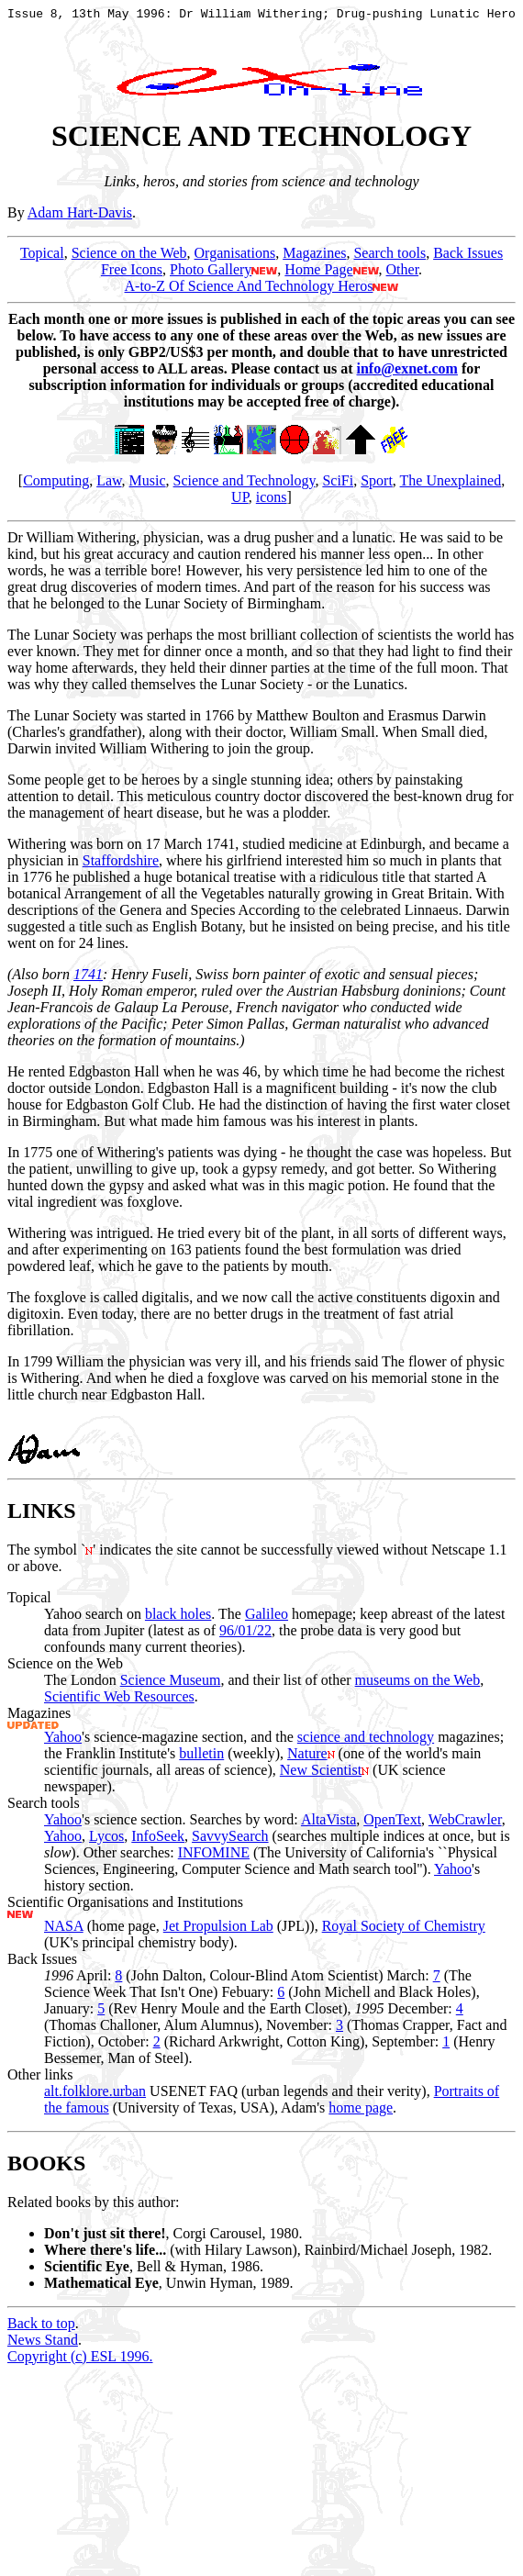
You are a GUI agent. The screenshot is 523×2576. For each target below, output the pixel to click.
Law (108, 486)
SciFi (337, 486)
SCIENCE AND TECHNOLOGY (261, 141)
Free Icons (131, 275)
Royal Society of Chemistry (403, 1931)
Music (147, 486)
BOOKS (46, 2168)
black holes (178, 1619)
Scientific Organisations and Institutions (125, 1907)
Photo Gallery (210, 275)
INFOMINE (214, 1858)
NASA (63, 1931)
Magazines (314, 258)
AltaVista (328, 1825)
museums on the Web (418, 1685)
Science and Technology (244, 486)
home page (360, 2113)
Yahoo (63, 1742)
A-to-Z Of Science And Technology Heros (249, 291)
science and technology (365, 1742)
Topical (42, 258)
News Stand (42, 2345)
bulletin (201, 1759)
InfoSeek (157, 1841)
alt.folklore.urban (95, 2096)
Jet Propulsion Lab (218, 1931)
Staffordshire (121, 866)
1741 (88, 979)
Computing (56, 486)
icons (271, 502)
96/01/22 (245, 1636)
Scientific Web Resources (119, 1702)
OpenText (392, 1825)
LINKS (41, 1516)
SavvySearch (230, 1841)
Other (402, 275)
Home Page (318, 275)
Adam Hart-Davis (80, 218)
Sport (377, 486)
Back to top (41, 2328)
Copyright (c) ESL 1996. (80, 2362)
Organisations (235, 258)
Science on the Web (129, 258)
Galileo (266, 1619)
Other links (40, 2080)
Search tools (389, 258)
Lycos (106, 1841)
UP (240, 502)
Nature (307, 1759)
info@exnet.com (407, 374)
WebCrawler (465, 1825)
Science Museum (170, 1685)
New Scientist (321, 1775)
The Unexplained (451, 486)
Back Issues (468, 258)
